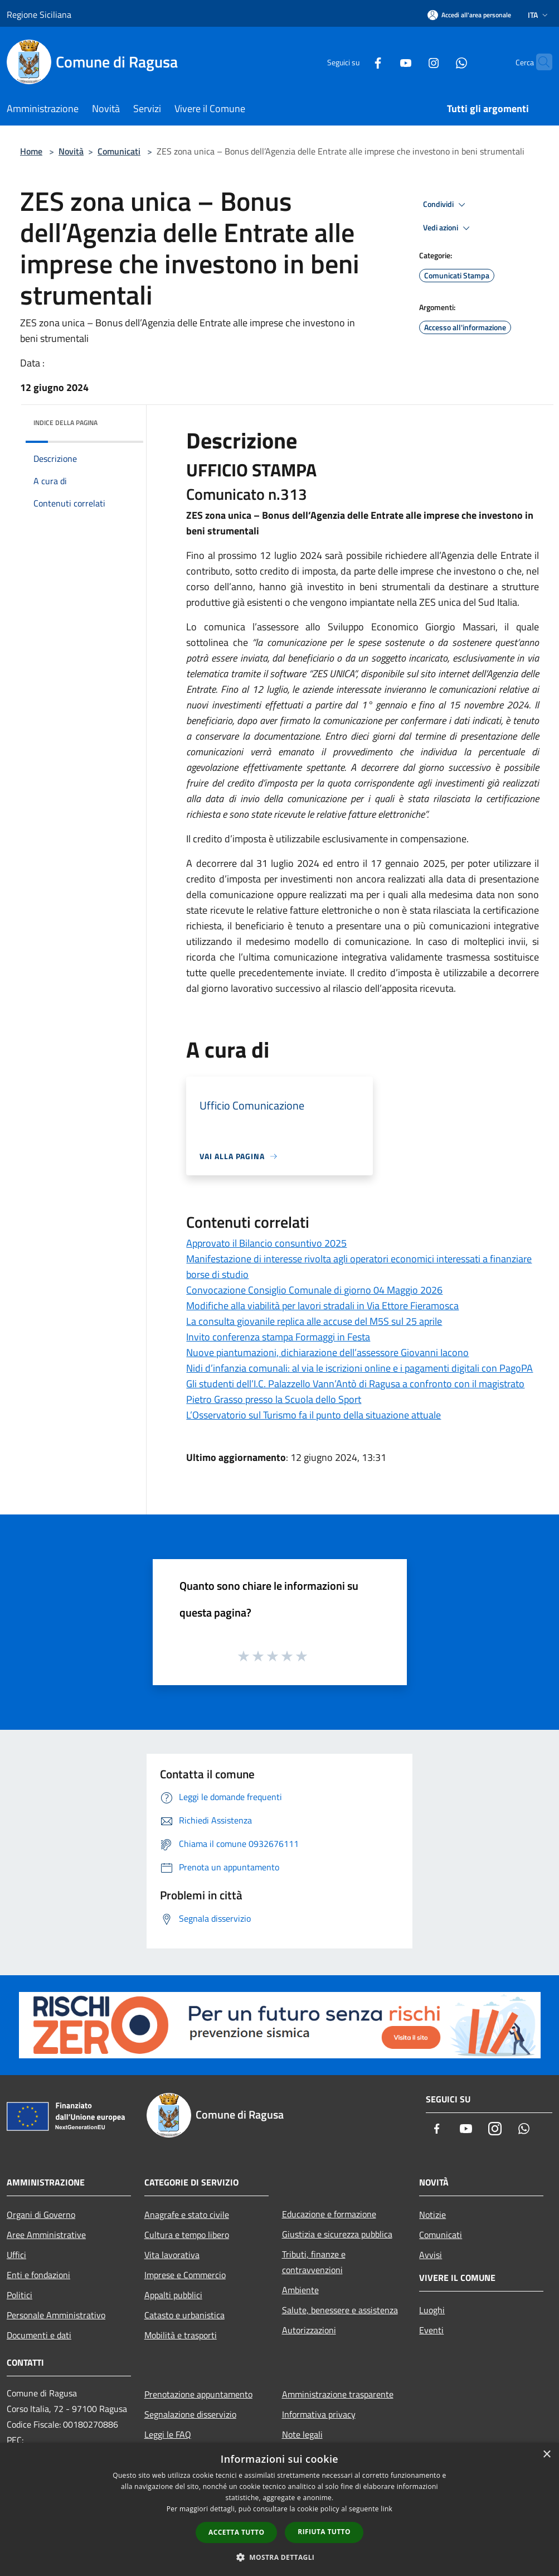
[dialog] (279, 2509)
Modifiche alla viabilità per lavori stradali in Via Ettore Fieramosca (322, 1305)
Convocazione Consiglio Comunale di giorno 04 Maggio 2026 (314, 1289)
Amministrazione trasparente (337, 2394)
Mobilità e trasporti (180, 2335)
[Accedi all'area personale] (469, 15)
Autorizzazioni (309, 2330)
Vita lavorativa (172, 2254)
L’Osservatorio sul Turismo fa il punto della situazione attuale (313, 1414)
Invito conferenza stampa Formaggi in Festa (278, 1336)
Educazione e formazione (329, 2214)
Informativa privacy (319, 2414)
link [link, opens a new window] (386, 2509)
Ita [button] (539, 15)
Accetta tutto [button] (236, 2532)
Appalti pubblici (173, 2295)
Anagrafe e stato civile (186, 2214)
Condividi (446, 204)
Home (31, 151)
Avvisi (430, 2254)
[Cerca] (539, 62)
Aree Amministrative (46, 2234)
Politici (19, 2295)
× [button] (546, 2454)
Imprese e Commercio (185, 2274)
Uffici (16, 2254)
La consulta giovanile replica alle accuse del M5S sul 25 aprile (314, 1321)
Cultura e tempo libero (186, 2234)
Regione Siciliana (39, 14)
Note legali (302, 2434)
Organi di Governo (41, 2214)
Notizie (432, 2214)
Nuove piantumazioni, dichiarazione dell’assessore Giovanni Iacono (327, 1352)
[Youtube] (384, 61)
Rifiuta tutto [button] (324, 2531)
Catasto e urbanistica (184, 2315)
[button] (280, 2557)
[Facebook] (356, 61)
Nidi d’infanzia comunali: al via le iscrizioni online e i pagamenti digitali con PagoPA (359, 1368)
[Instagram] (412, 61)
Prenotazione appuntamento (198, 2394)
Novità (71, 151)
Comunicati (119, 151)
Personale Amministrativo (56, 2315)
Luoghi (432, 2310)
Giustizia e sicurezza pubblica (337, 2234)
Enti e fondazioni (38, 2274)
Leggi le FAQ (167, 2434)
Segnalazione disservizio (190, 2414)
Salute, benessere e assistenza (340, 2310)
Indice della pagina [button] (65, 422)
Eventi (431, 2330)
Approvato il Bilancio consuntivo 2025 (266, 1243)
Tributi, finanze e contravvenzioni (314, 2261)
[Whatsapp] (440, 61)
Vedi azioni (448, 228)
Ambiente (300, 2290)
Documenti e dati (39, 2335)
